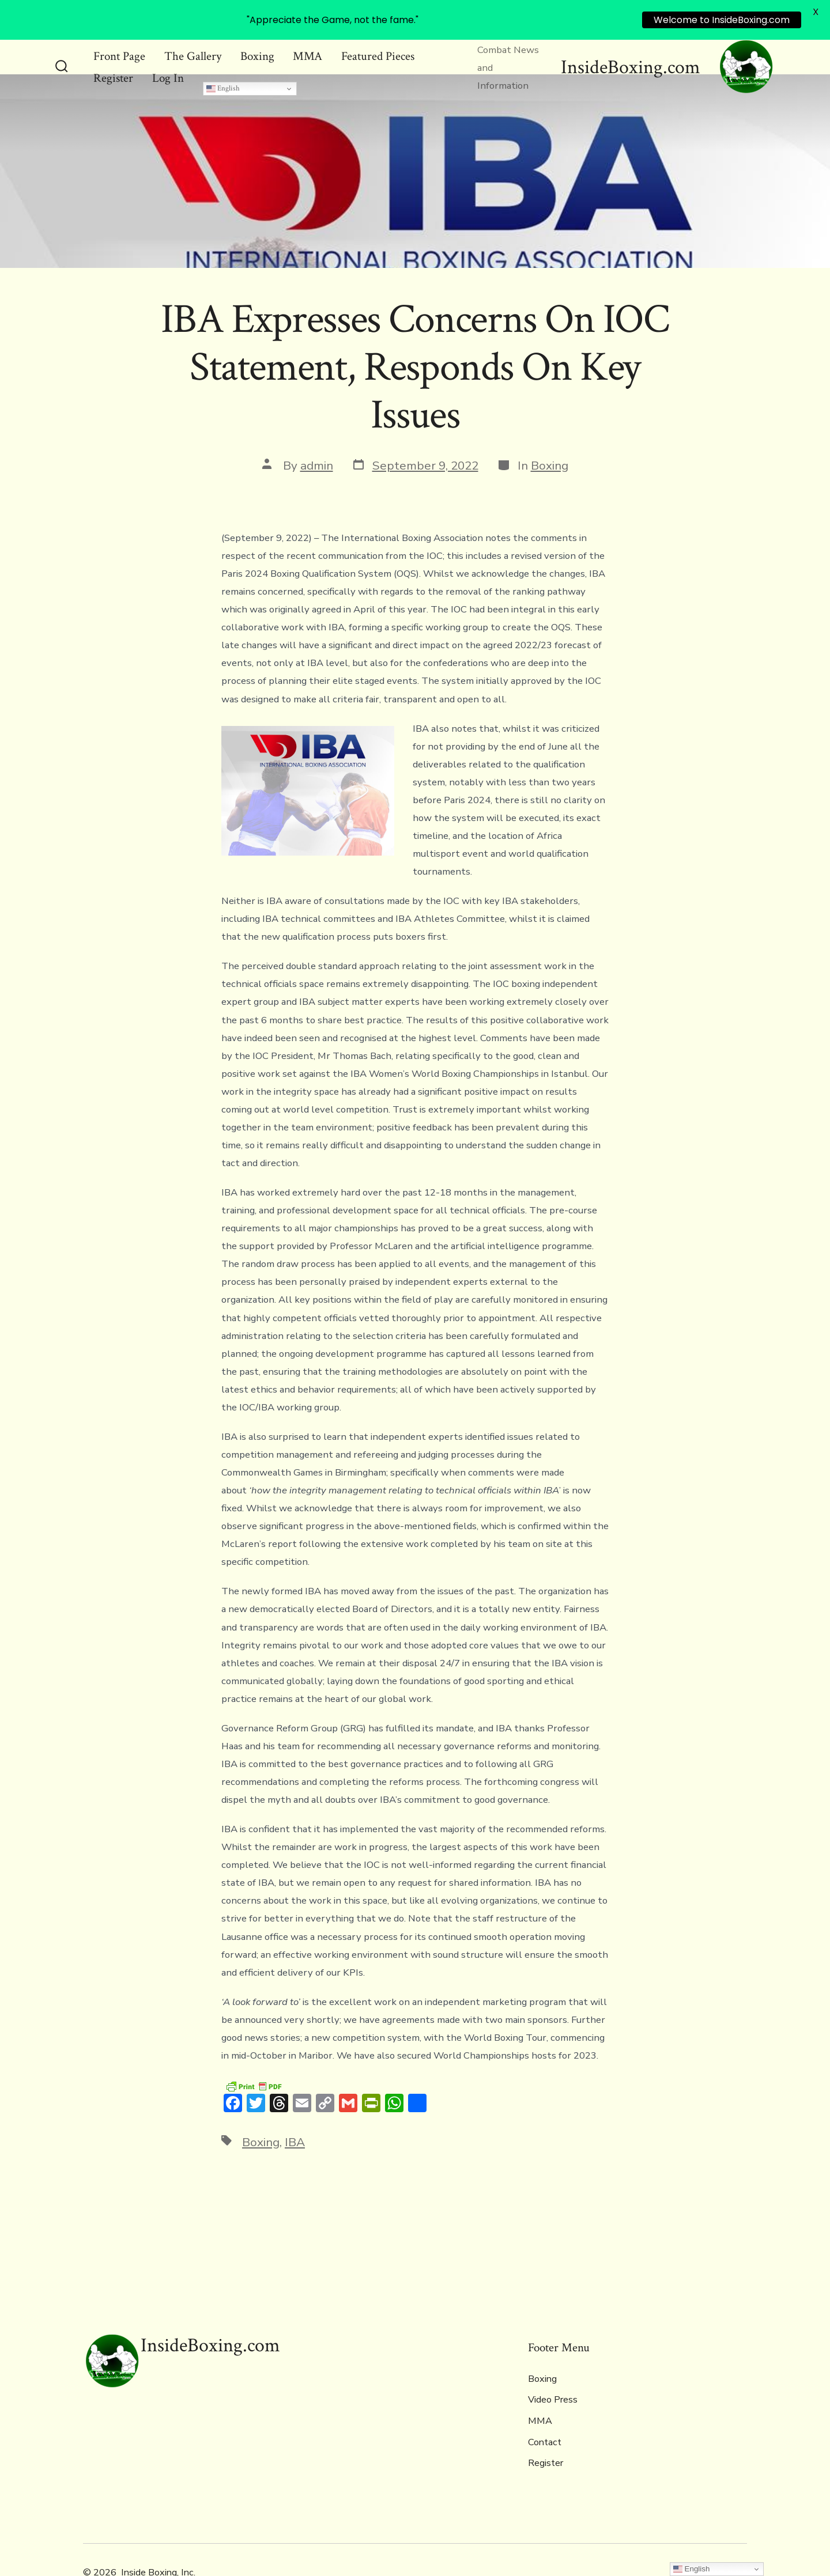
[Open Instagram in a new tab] (737, 2539)
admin (316, 433)
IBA (295, 2109)
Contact (544, 2409)
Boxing (549, 433)
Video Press (553, 2367)
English (223, 56)
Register (113, 46)
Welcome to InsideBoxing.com (722, 20)
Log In (168, 46)
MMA (540, 2388)
